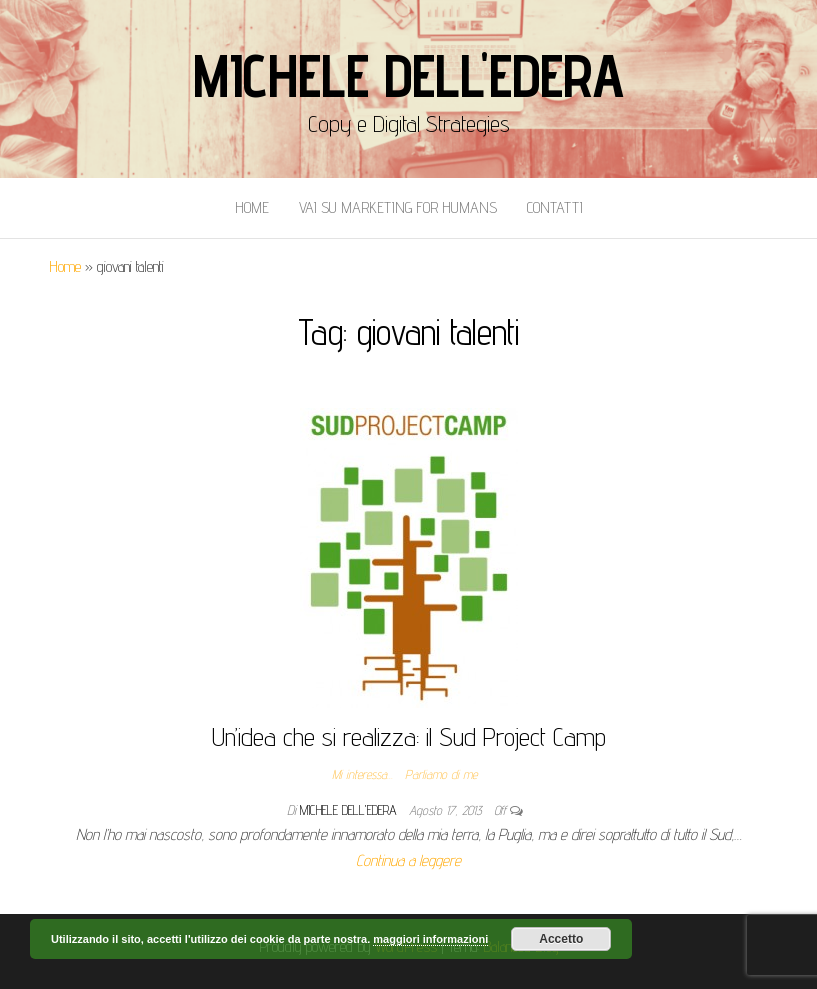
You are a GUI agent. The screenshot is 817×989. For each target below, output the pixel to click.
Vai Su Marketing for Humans (398, 207)
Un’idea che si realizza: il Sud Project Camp (409, 736)
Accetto (561, 939)
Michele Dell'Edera (408, 75)
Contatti (555, 207)
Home (252, 207)
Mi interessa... (362, 774)
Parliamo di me (441, 774)
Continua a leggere (408, 860)
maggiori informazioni (430, 939)
